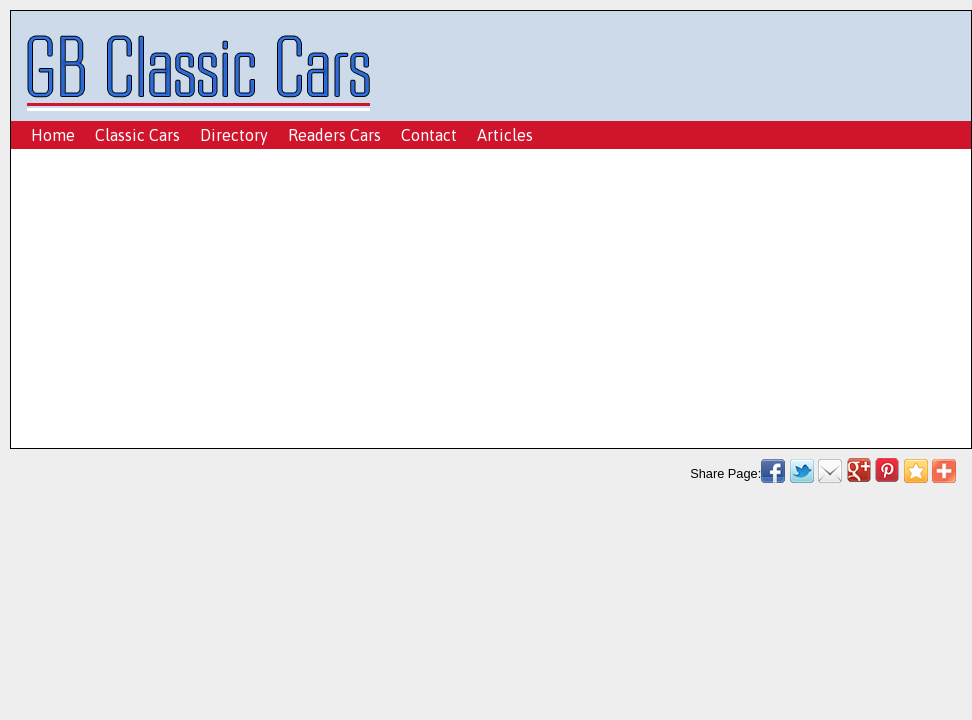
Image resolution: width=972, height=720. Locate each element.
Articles (505, 135)
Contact (429, 135)
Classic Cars (137, 135)
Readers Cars (334, 135)
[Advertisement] (485, 304)
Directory (234, 135)
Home (53, 135)
